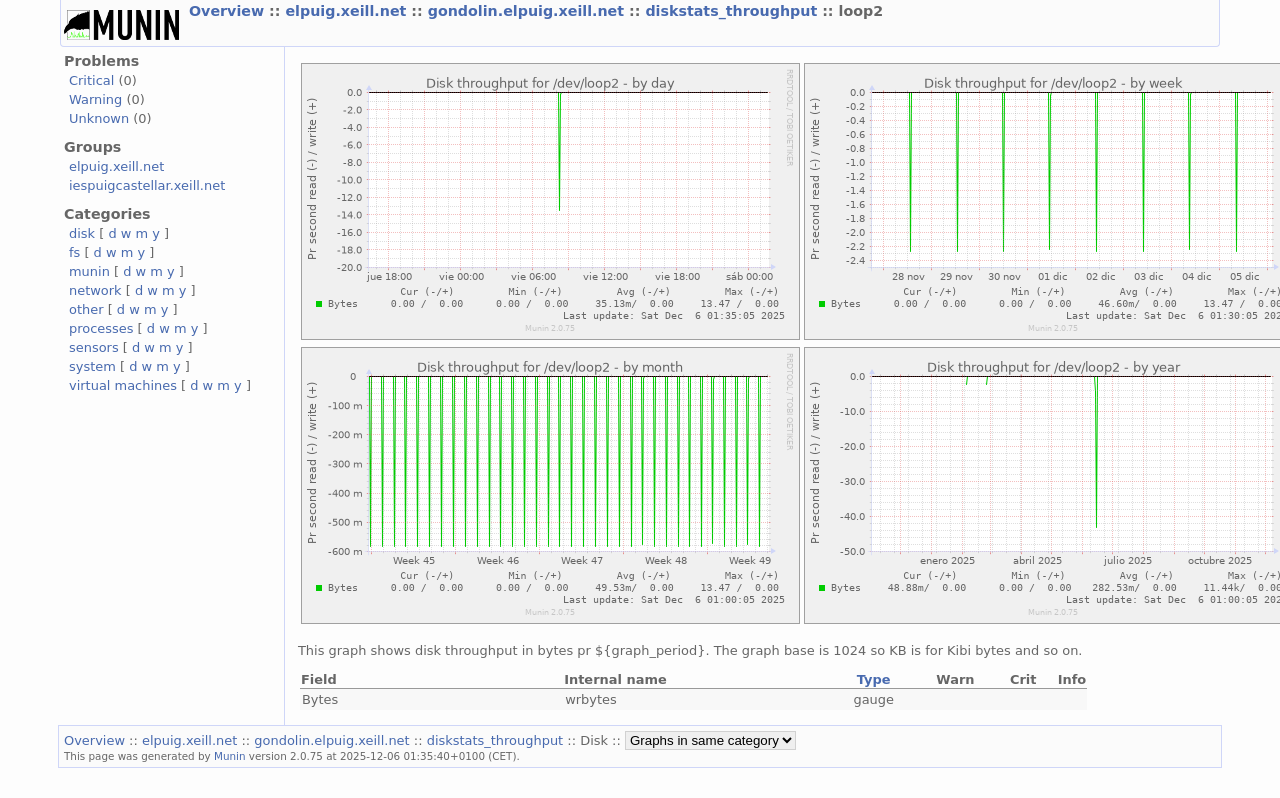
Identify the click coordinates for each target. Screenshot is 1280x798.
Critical (91, 80)
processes (101, 328)
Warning (95, 99)
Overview (229, 11)
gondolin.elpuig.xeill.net (528, 11)
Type (874, 679)
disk (82, 233)
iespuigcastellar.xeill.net (147, 185)
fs (74, 252)
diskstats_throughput (733, 11)
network (95, 290)
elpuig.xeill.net (348, 11)
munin (89, 271)
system (92, 366)
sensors (94, 347)
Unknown (99, 118)
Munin (230, 756)
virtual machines (123, 385)
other (86, 309)
